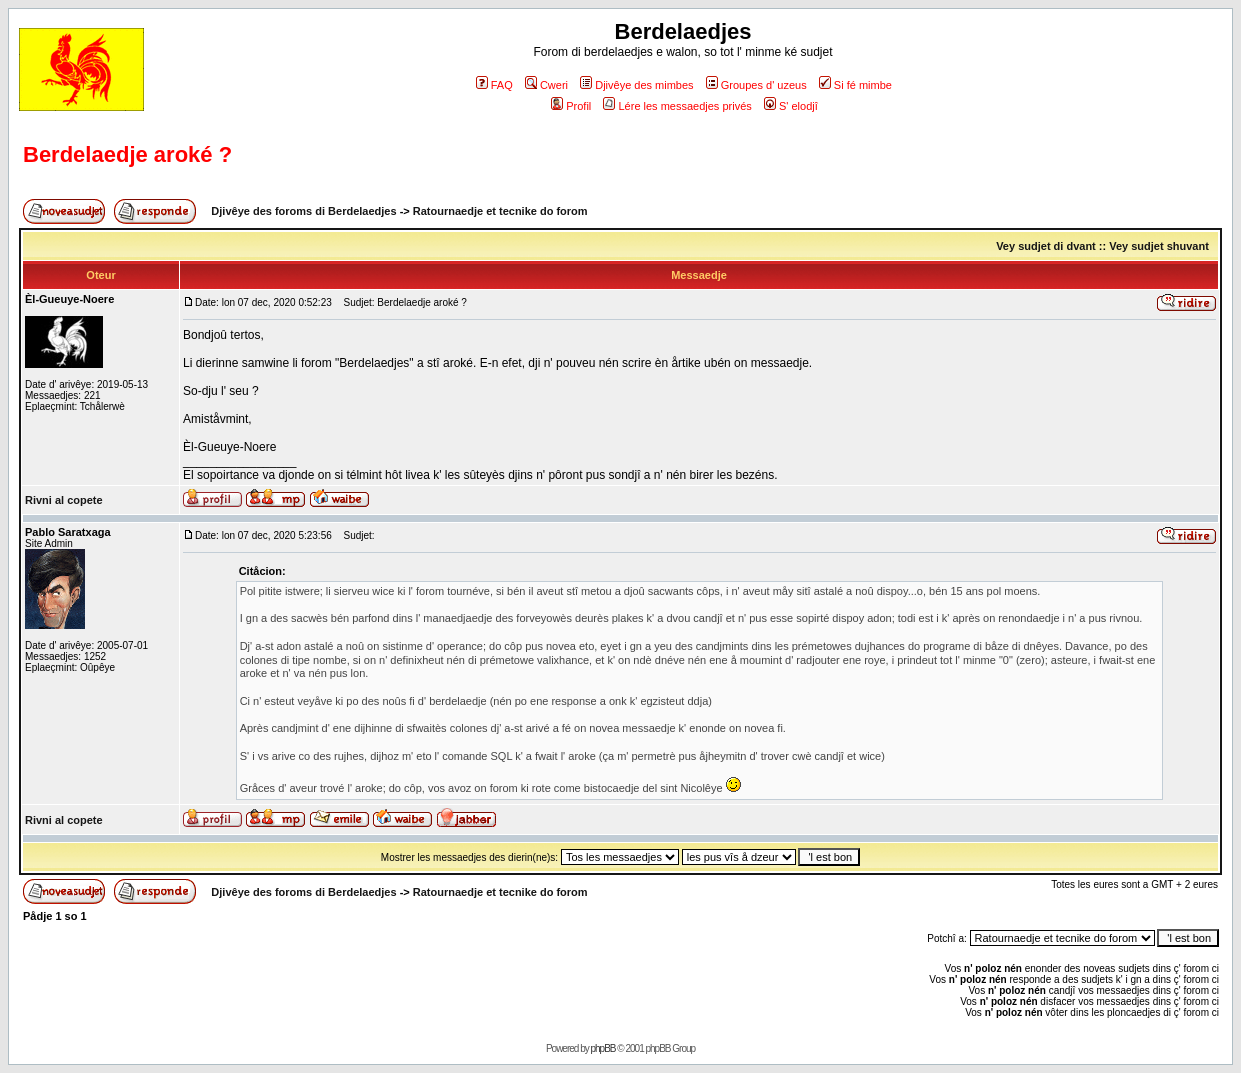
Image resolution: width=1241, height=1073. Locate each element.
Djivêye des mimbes (636, 85)
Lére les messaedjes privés (677, 106)
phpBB (603, 1048)
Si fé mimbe (855, 85)
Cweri (546, 85)
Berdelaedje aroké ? (127, 154)
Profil (571, 106)
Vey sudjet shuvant (1159, 246)
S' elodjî (791, 106)
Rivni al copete (64, 500)
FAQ (494, 85)
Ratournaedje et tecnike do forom (500, 211)
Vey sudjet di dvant (1046, 246)
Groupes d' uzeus (756, 85)
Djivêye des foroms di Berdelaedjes (303, 211)
